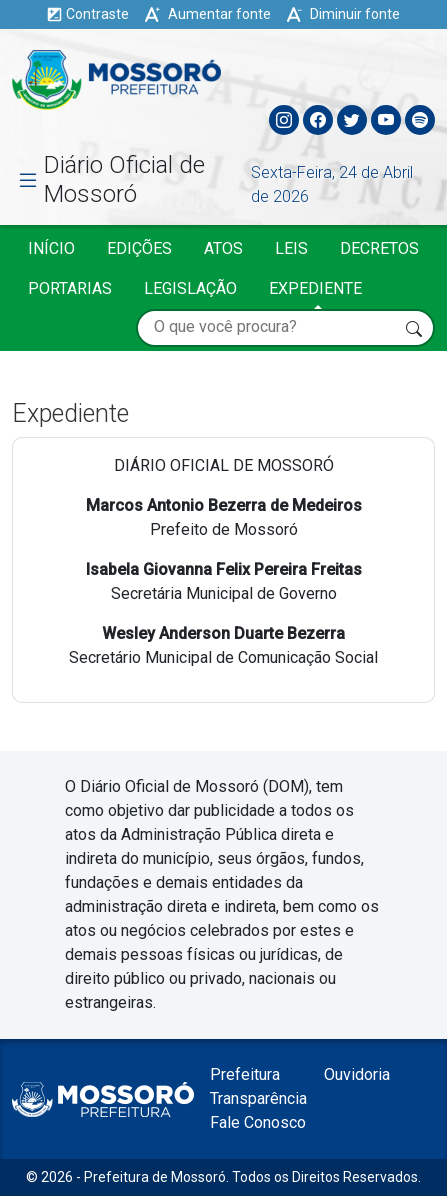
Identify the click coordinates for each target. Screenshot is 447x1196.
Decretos (379, 248)
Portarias (70, 288)
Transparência (258, 1098)
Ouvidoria (357, 1074)
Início (51, 248)
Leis (291, 248)
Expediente (315, 288)
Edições (139, 248)
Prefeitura (245, 1074)
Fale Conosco (258, 1122)
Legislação (190, 288)
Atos (223, 248)
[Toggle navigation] (419, 75)
